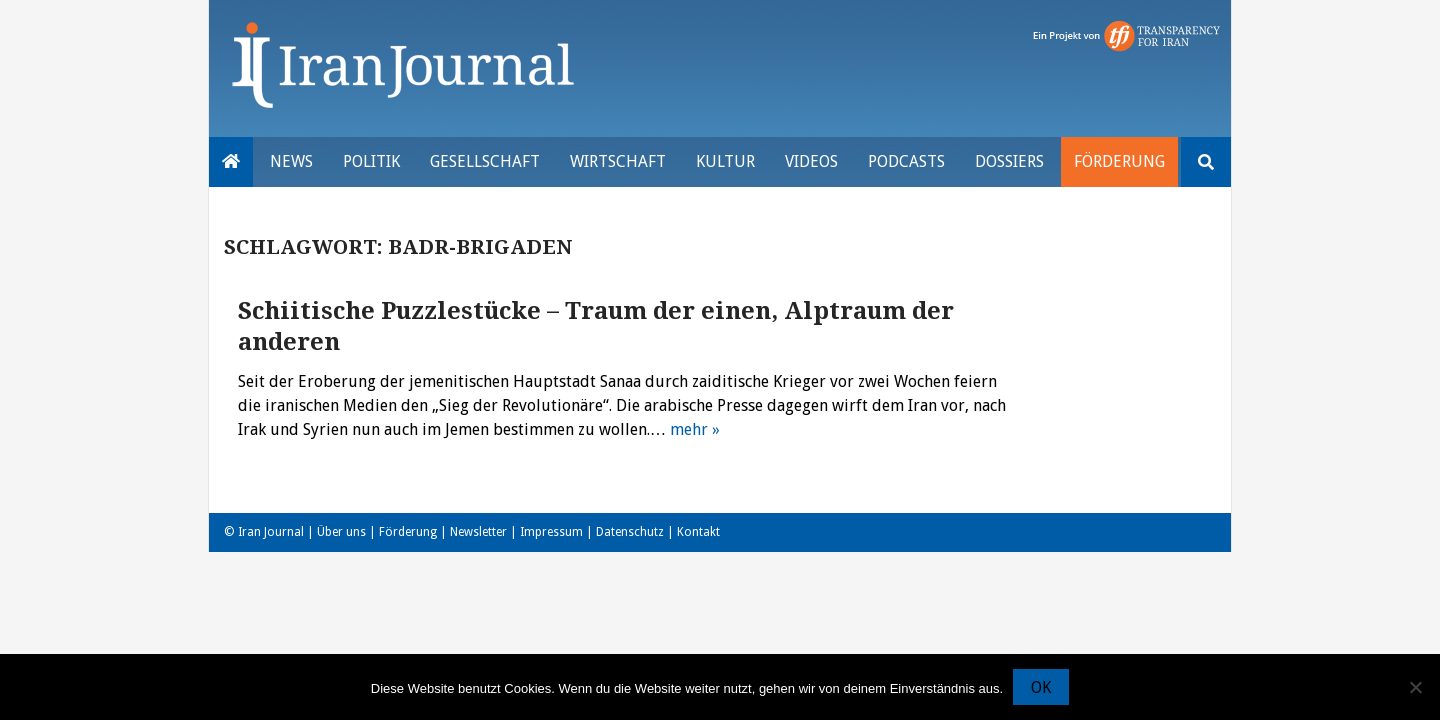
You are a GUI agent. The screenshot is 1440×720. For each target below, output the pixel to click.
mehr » (695, 429)
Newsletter (478, 532)
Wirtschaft (618, 161)
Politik (371, 161)
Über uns (341, 532)
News (291, 161)
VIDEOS (811, 161)
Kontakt (698, 532)
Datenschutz (630, 532)
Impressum (551, 532)
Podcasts (906, 161)
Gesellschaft (485, 161)
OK (1041, 687)
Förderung (1119, 161)
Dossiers (1009, 161)
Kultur (725, 161)
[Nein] (1415, 687)
